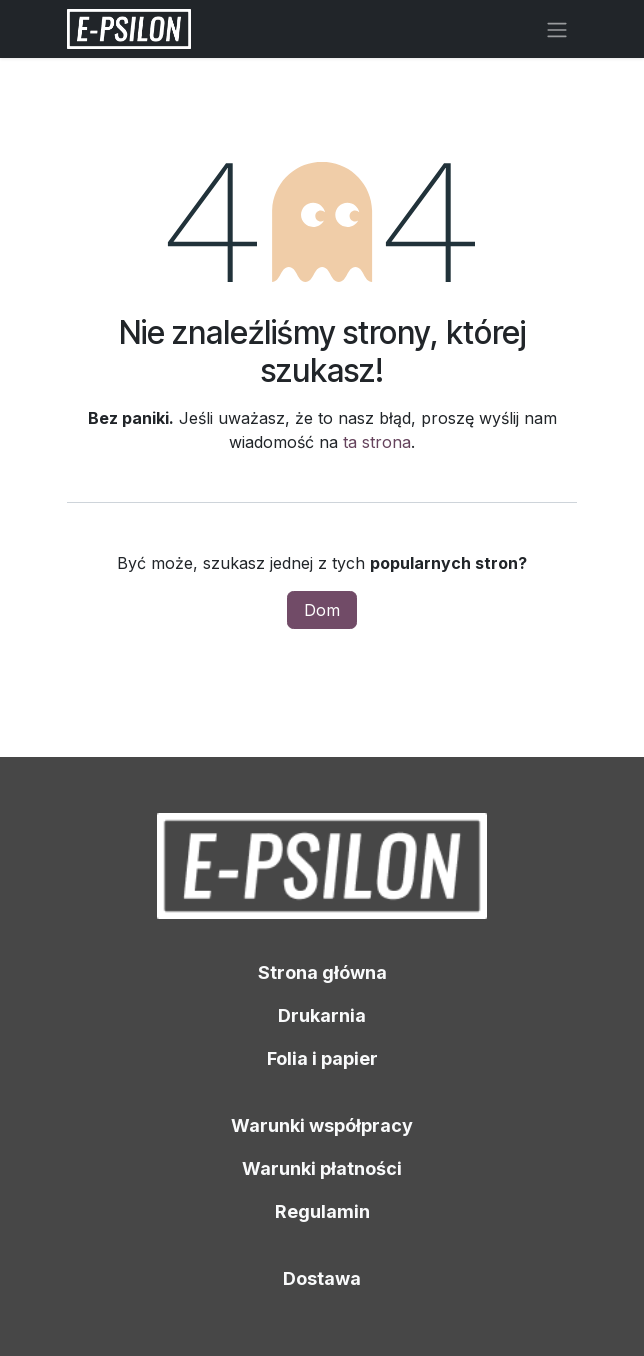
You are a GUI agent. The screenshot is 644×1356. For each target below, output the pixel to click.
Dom (322, 610)
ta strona (377, 442)
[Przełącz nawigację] (557, 29)
